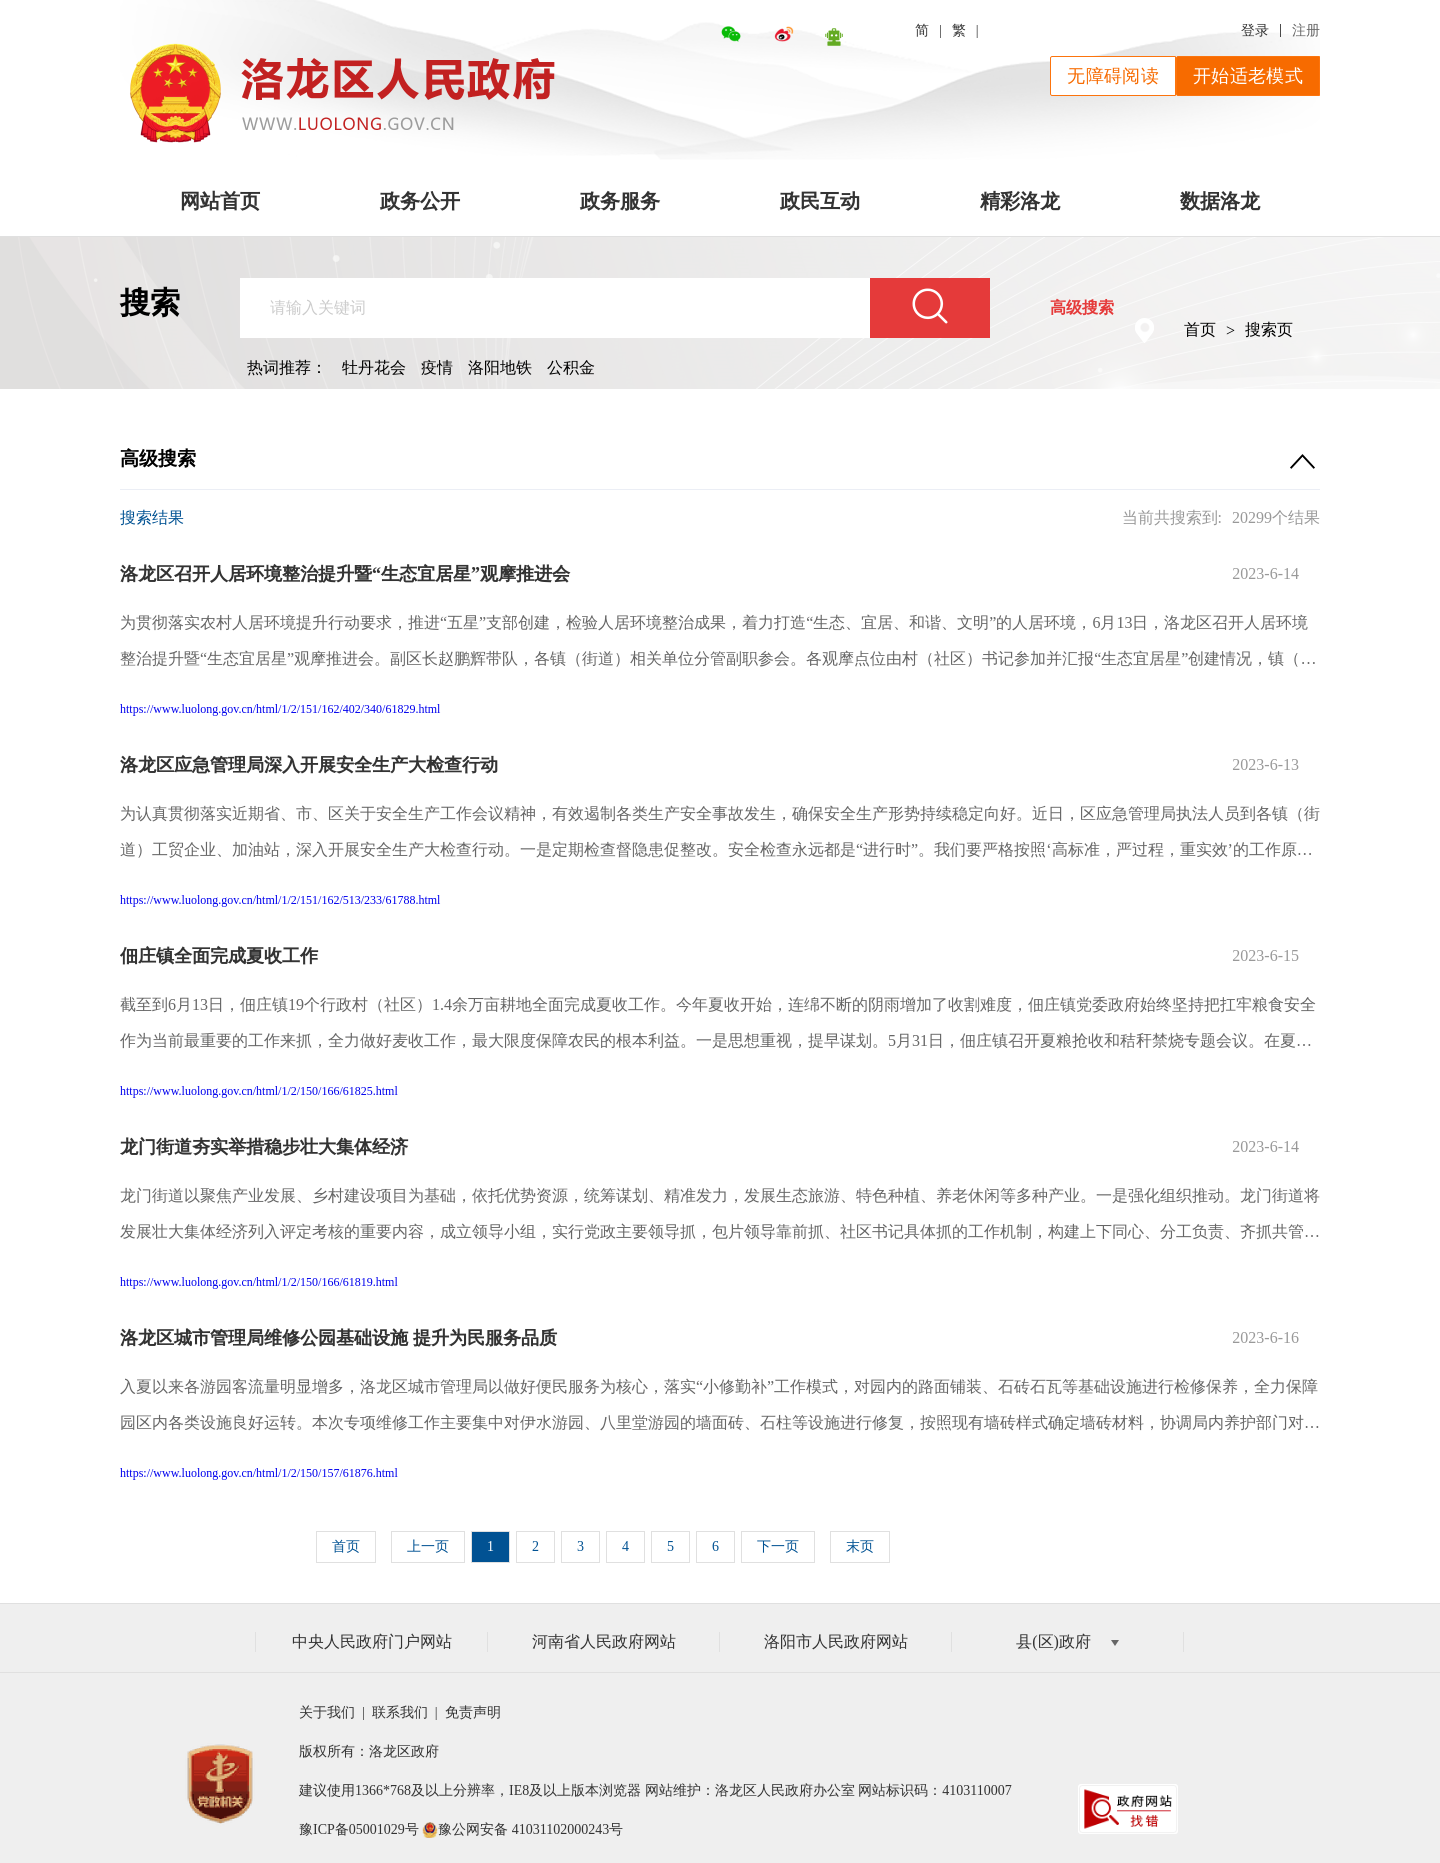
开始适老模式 (1248, 76)
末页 (860, 1546)
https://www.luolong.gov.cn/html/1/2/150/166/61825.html (259, 1091)
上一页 (428, 1546)
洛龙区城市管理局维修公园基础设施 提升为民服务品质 (338, 1338)
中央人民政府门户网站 (372, 1641)
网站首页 (220, 201)
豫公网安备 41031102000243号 (530, 1829)
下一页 (778, 1546)
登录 (1255, 30)
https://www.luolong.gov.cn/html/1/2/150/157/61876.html (259, 1473)
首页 (1200, 329)
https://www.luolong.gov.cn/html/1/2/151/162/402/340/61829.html (280, 709)
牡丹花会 (374, 367)
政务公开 (420, 201)
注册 (1306, 30)
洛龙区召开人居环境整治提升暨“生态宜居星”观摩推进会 (345, 574)
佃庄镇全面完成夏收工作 (219, 956)
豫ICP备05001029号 (359, 1829)
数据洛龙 (1220, 201)
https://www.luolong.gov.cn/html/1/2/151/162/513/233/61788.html (280, 900)
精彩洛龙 (1020, 201)
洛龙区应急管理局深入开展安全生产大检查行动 (309, 765)
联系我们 (401, 1712)
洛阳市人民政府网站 (836, 1641)
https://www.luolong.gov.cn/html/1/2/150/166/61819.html (259, 1282)
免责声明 (472, 1712)
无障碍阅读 (1113, 76)
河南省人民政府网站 (604, 1641)
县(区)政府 (1067, 1641)
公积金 (571, 367)
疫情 (437, 367)
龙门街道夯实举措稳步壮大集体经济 (264, 1147)
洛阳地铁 (500, 367)
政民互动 (820, 201)
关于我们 (330, 1712)
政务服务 (620, 201)
